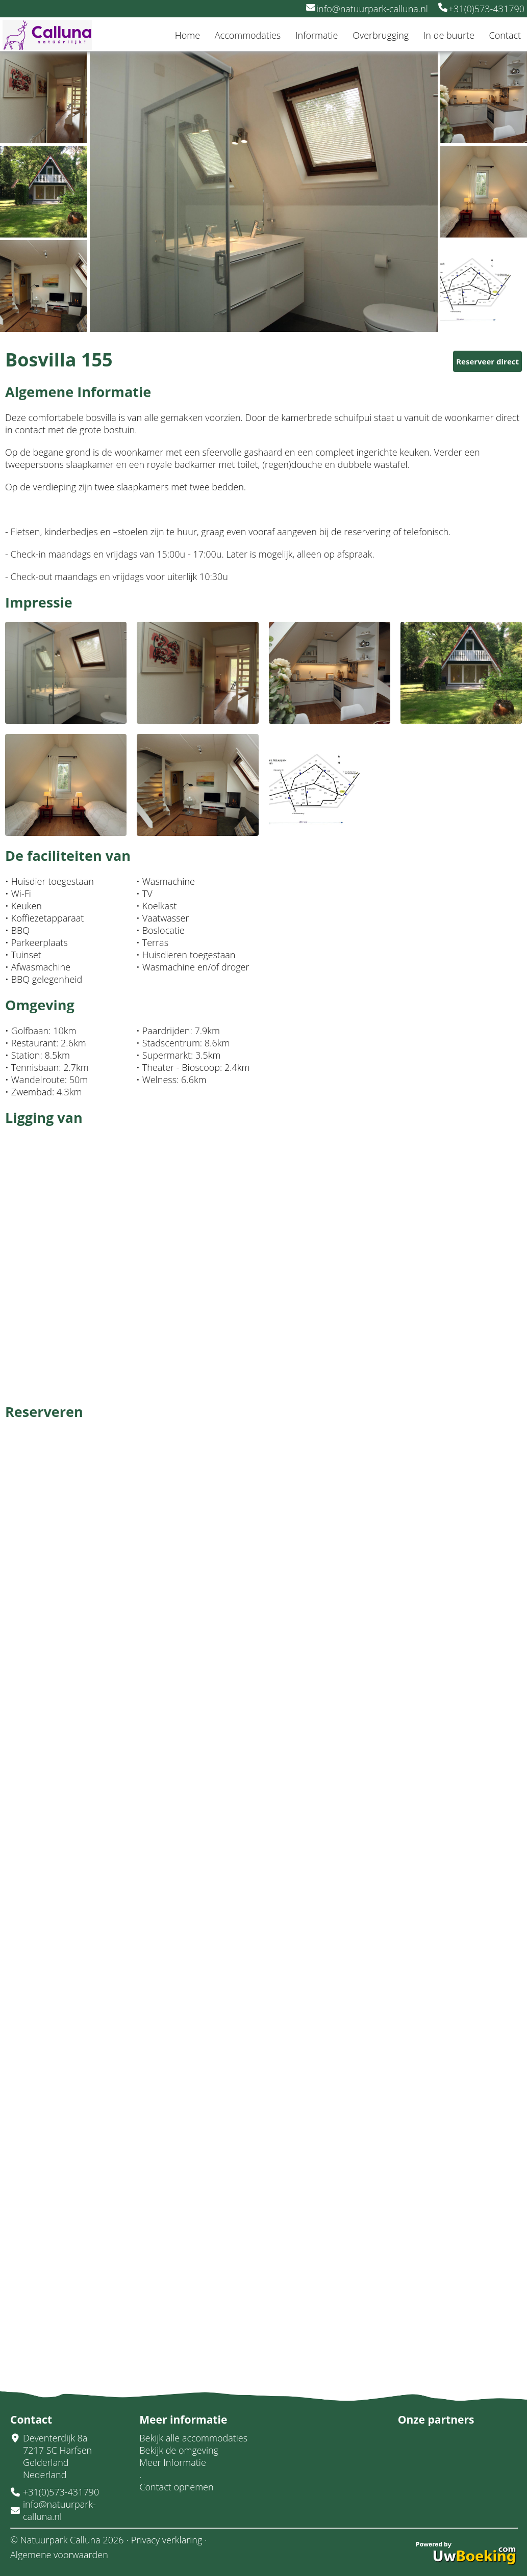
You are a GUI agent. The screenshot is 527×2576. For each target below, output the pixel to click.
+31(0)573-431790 (481, 9)
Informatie (316, 35)
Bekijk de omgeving (178, 2450)
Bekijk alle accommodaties (193, 2438)
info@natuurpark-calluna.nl (367, 9)
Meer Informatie (172, 2462)
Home (187, 35)
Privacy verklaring (166, 2540)
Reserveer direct (487, 361)
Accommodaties (248, 35)
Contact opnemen (176, 2487)
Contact (505, 35)
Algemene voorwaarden (59, 2554)
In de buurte (448, 35)
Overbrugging (381, 35)
